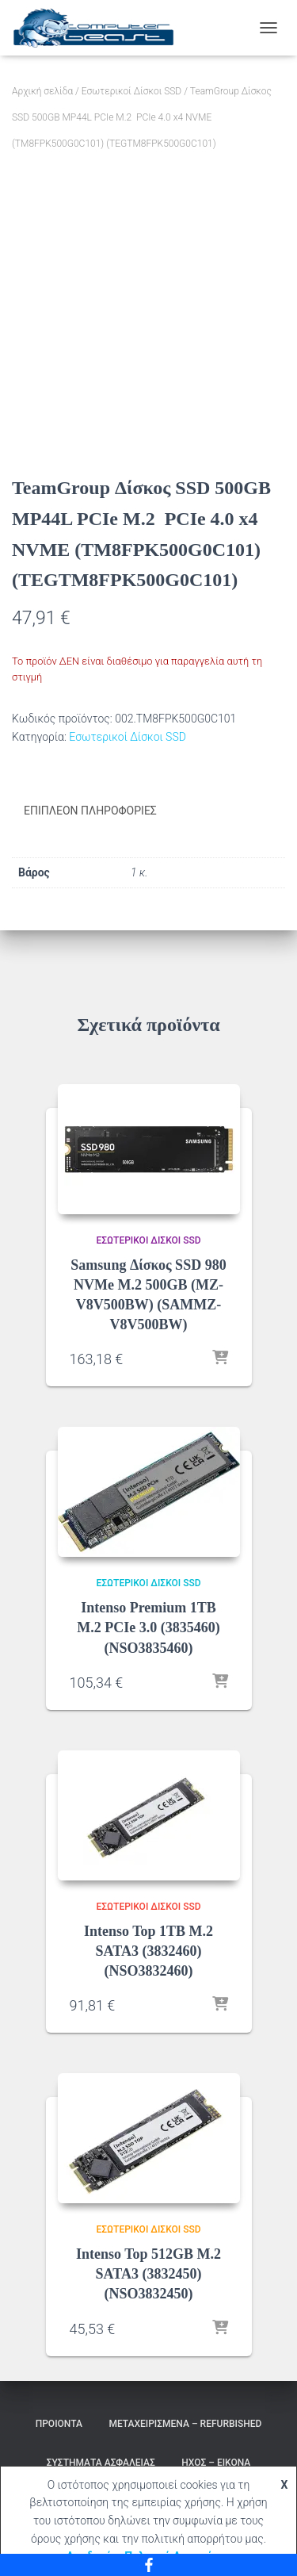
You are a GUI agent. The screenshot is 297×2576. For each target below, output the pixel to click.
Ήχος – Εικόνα (215, 2462)
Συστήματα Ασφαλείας (101, 2462)
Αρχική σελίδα (42, 91)
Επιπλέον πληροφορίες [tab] (90, 810)
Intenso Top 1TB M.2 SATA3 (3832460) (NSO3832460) (148, 1951)
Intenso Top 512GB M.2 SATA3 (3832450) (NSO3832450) (148, 2274)
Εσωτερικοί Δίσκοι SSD (131, 91)
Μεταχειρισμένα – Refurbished (185, 2423)
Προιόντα (59, 2423)
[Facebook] (148, 2565)
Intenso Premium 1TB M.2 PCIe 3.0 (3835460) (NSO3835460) (148, 1627)
